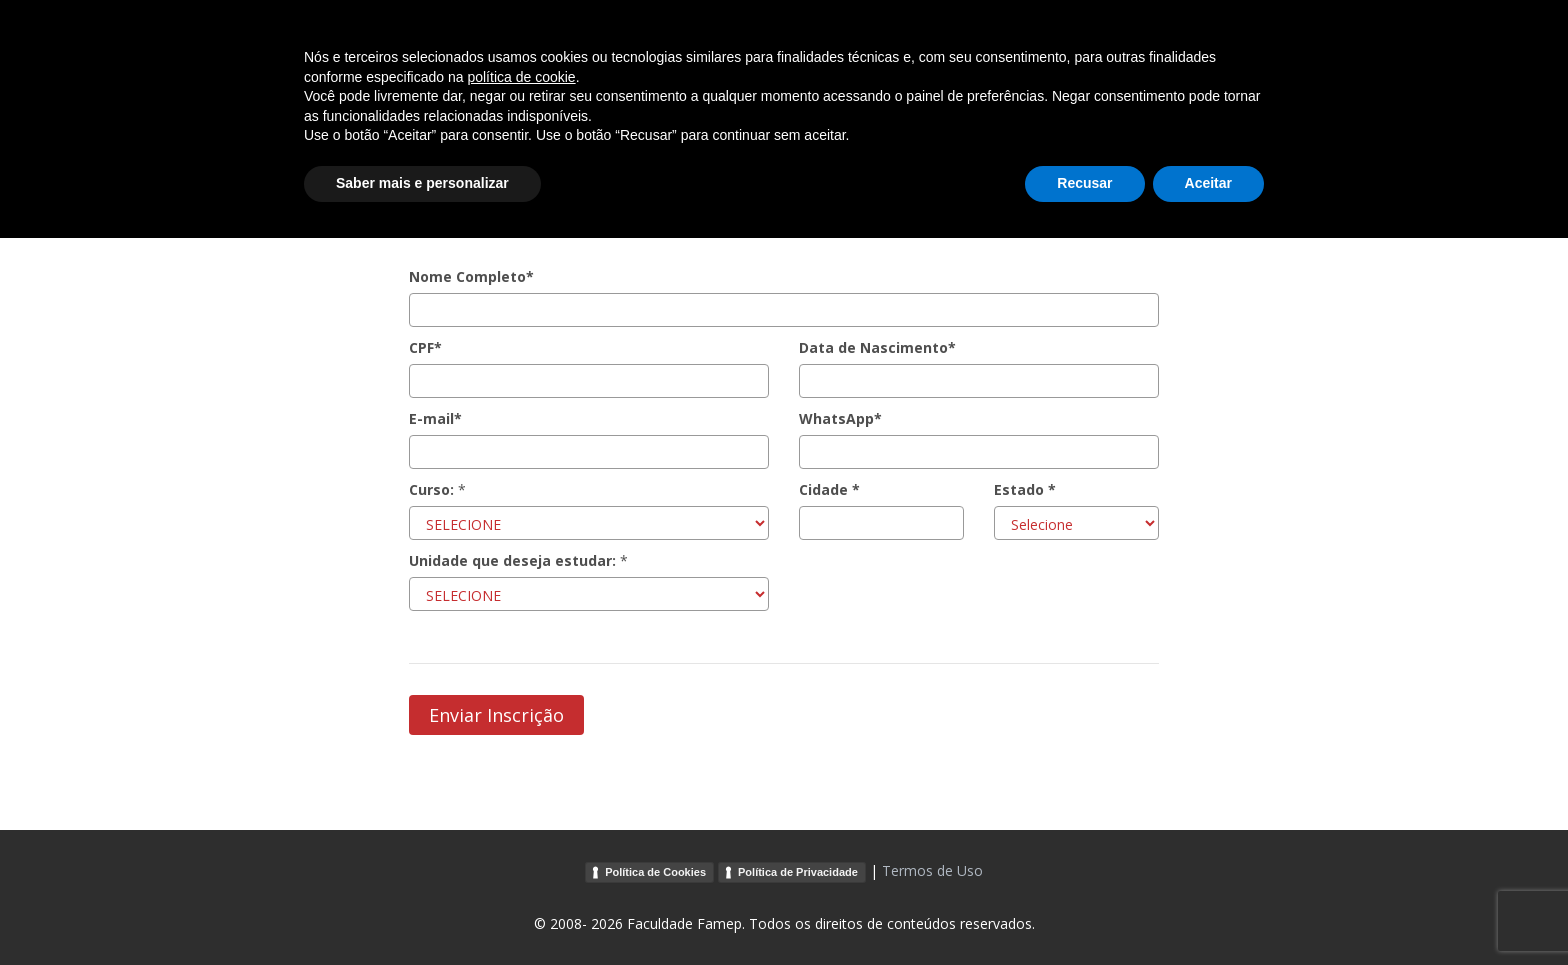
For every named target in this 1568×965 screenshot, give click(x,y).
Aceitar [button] (1208, 910)
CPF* (425, 347)
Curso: (431, 489)
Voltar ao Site (1276, 43)
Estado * (1025, 489)
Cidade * (829, 489)
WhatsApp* (840, 418)
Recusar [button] (1084, 910)
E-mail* (435, 418)
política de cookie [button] (521, 804)
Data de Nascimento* (877, 347)
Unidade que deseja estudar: (512, 560)
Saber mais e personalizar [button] (422, 910)
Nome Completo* (471, 276)
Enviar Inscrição (496, 715)
